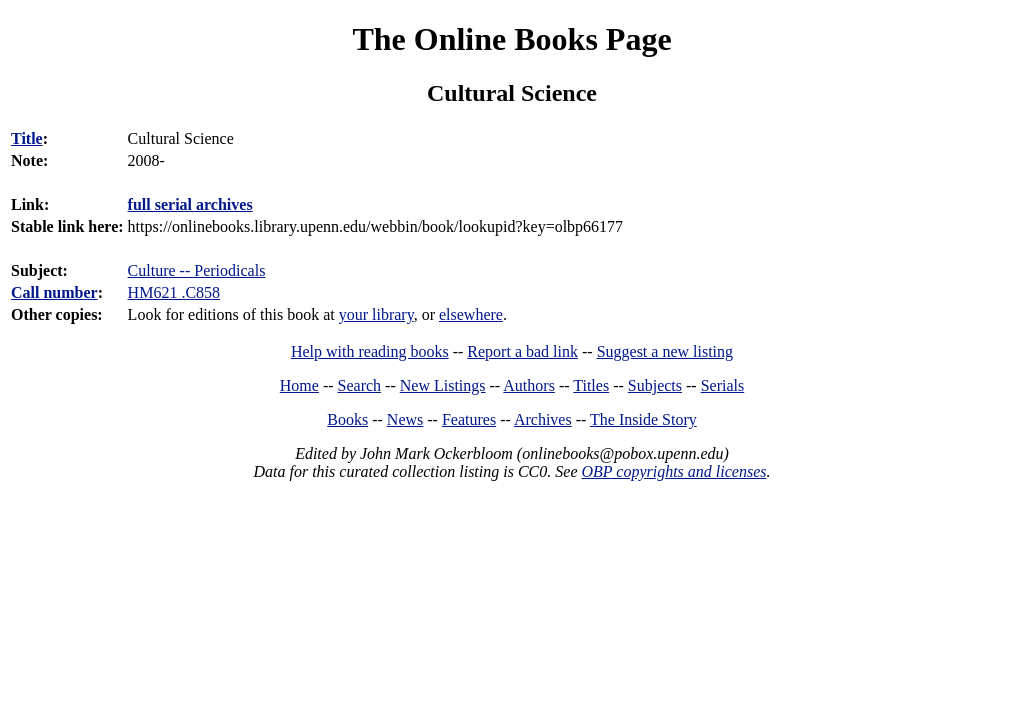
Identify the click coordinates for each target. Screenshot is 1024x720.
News (405, 419)
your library (376, 314)
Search (360, 385)
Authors (529, 385)
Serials (723, 385)
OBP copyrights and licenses (673, 471)
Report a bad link (522, 351)
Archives (543, 419)
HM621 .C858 (174, 292)
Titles (591, 385)
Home (299, 385)
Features (469, 419)
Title (27, 138)
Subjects (655, 385)
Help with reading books (370, 351)
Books (347, 419)
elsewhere (471, 314)
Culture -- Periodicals (197, 270)
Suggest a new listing (665, 351)
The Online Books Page (511, 39)
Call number (54, 292)
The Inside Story (643, 419)
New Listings (443, 385)
